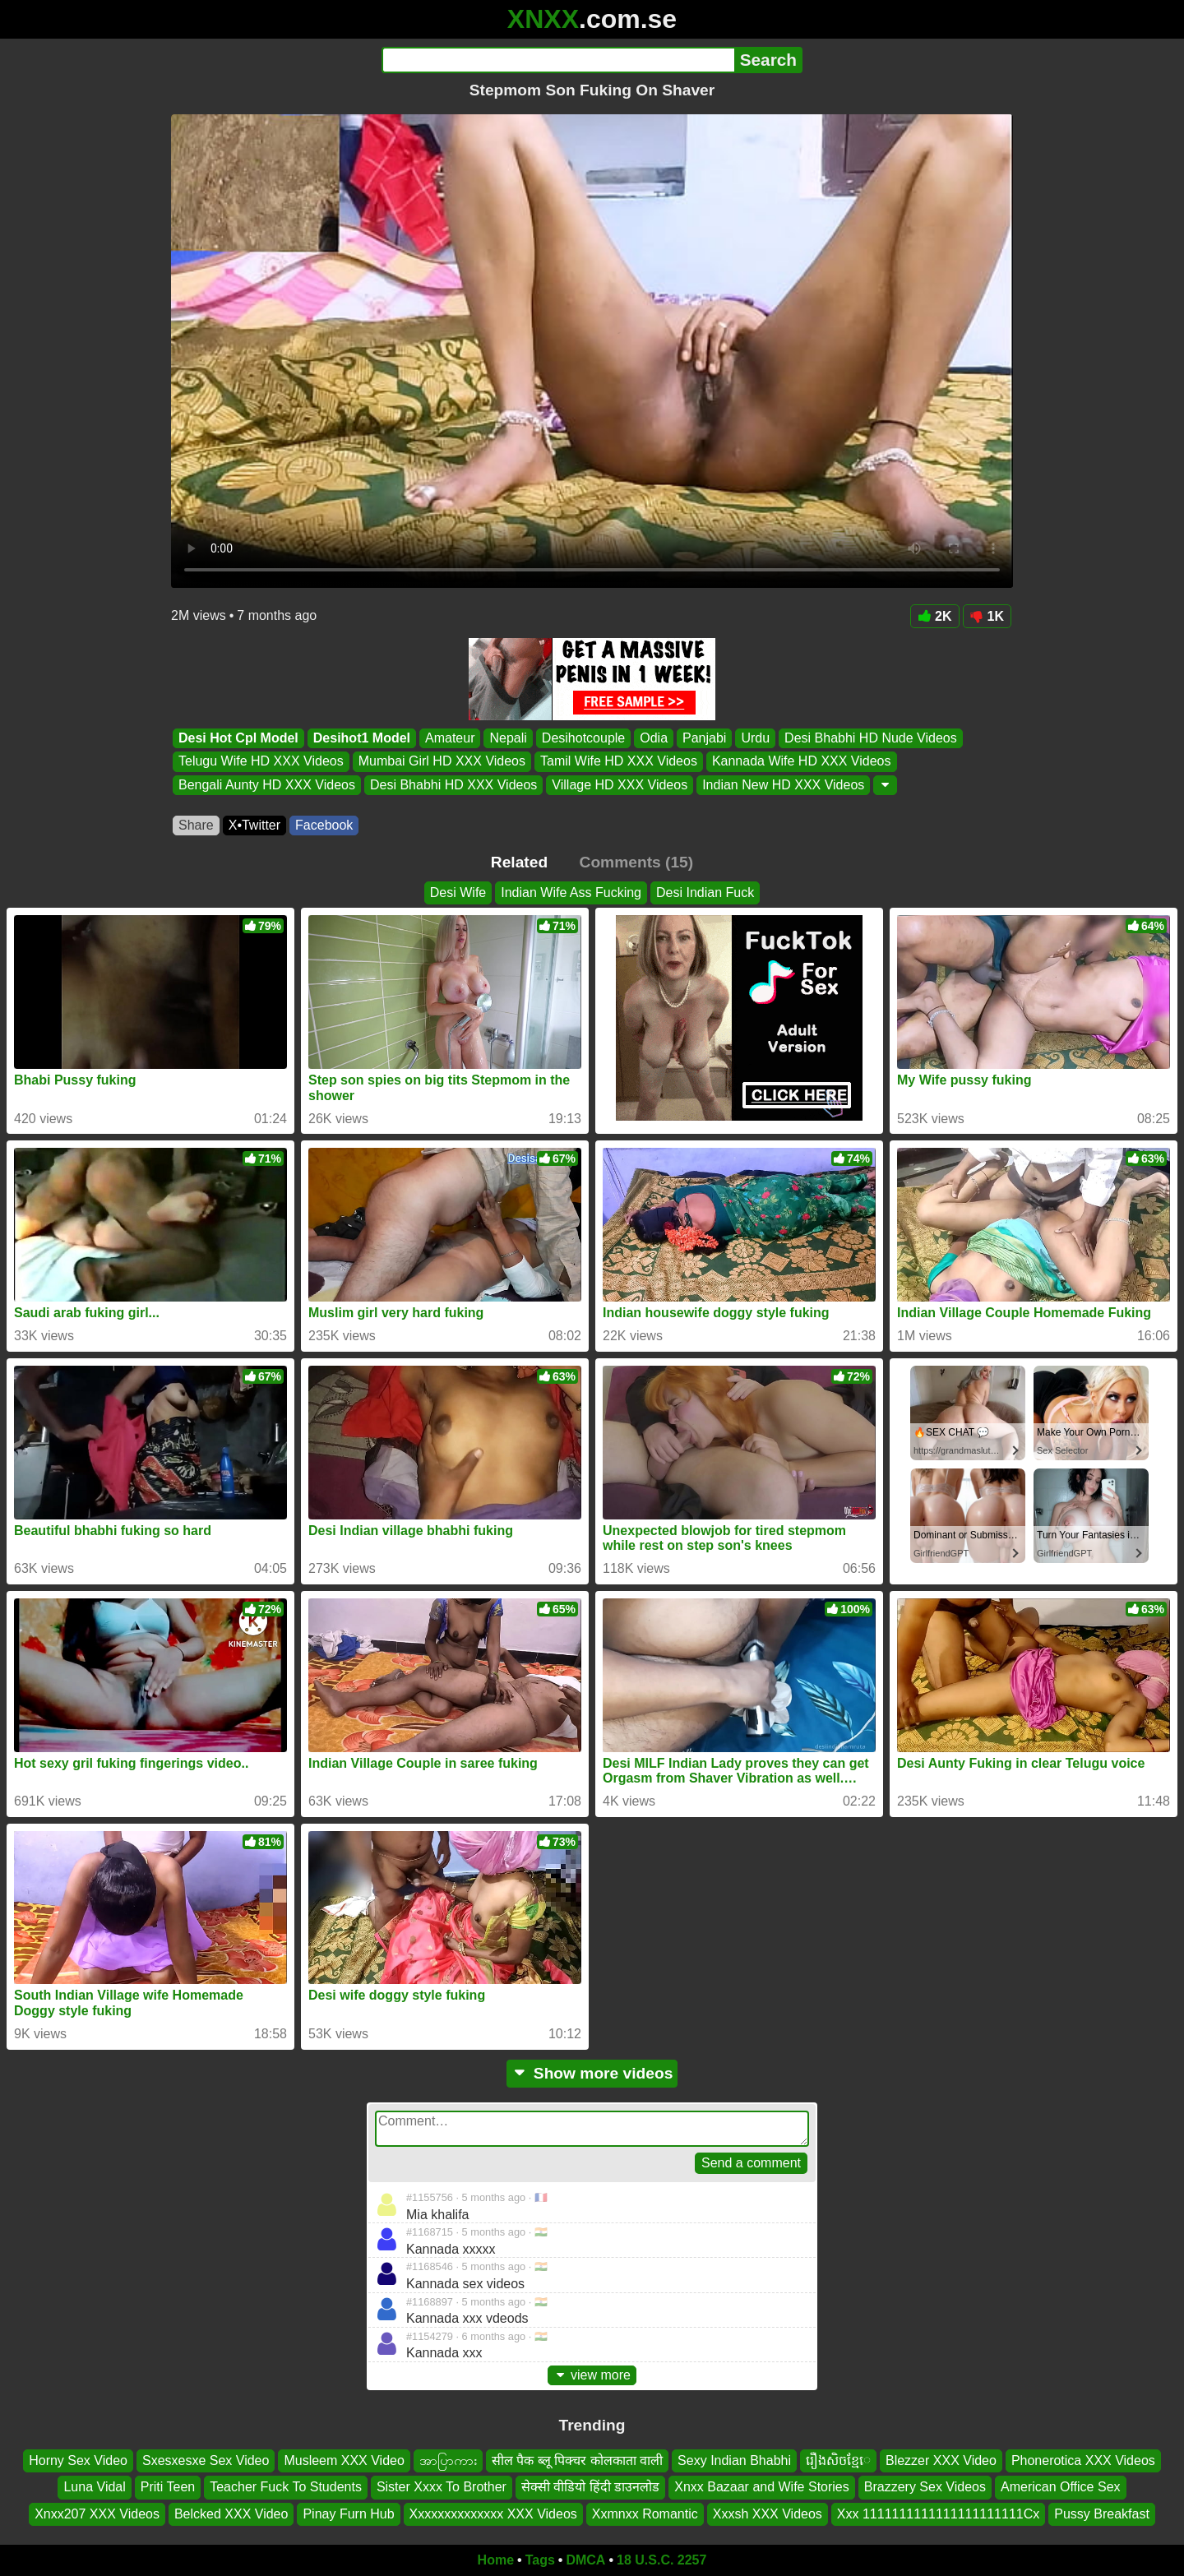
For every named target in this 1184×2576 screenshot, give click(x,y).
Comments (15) (637, 862)
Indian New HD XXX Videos (783, 785)
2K (934, 616)
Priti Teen (168, 2487)
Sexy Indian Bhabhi (734, 2460)
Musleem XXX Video (344, 2460)
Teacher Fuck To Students (286, 2487)
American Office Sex (1061, 2487)
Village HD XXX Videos (619, 785)
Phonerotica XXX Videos (1083, 2460)
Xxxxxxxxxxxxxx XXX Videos (493, 2514)
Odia (654, 738)
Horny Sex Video (78, 2460)
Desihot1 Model (361, 738)
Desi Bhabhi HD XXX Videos (453, 785)
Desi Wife (458, 893)
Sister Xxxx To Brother (441, 2487)
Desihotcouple (583, 738)
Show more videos (592, 2073)
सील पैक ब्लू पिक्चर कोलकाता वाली (577, 2460)
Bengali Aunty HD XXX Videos (266, 785)
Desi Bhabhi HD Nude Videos (870, 738)
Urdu (755, 738)
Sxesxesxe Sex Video (205, 2460)
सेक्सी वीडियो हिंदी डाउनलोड (590, 2487)
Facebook (324, 825)
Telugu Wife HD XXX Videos (261, 762)
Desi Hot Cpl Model (238, 738)
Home (496, 2560)
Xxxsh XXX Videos (767, 2514)
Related (519, 862)
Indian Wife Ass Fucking (571, 893)
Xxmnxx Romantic (645, 2514)
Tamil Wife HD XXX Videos (618, 762)
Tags (540, 2560)
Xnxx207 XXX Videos (97, 2514)
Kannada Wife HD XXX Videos (801, 762)
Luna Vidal (94, 2487)
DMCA (585, 2560)
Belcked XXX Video (231, 2514)
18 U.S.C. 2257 (661, 2560)
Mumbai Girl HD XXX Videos (441, 762)
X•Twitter (254, 825)
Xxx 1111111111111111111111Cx (938, 2514)
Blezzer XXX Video (941, 2460)
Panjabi (704, 738)
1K (987, 616)
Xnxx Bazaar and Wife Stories (761, 2487)
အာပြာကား (448, 2460)
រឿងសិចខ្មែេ (838, 2460)
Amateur (449, 738)
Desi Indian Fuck (705, 893)
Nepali (507, 738)
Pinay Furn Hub (348, 2514)
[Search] (558, 60)
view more (592, 2375)
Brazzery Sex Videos (925, 2487)
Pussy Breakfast (1101, 2514)
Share (196, 825)
